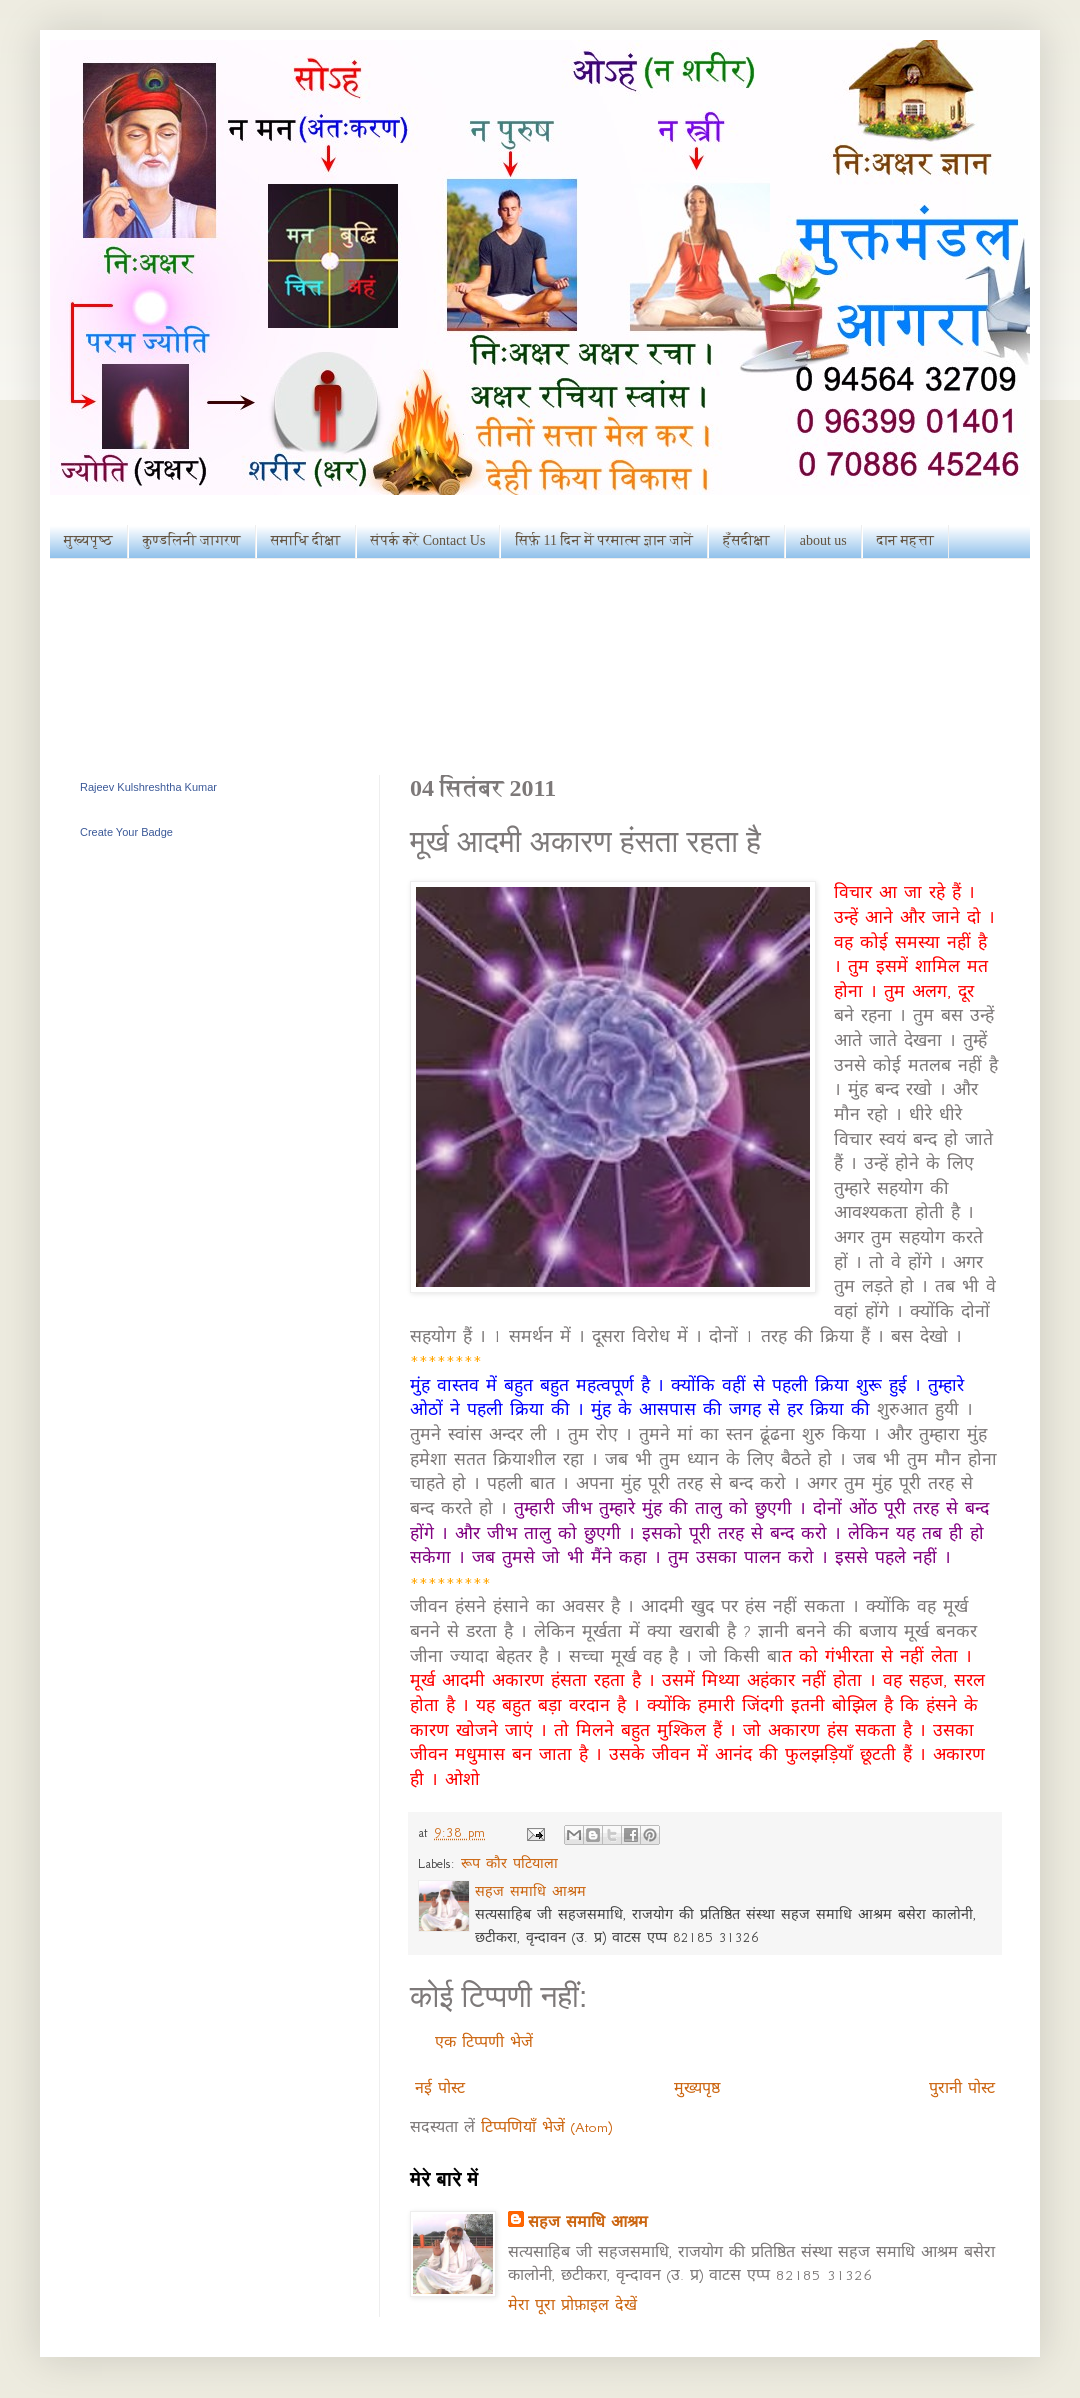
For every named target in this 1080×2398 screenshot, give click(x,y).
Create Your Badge (126, 832)
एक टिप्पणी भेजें (484, 2042)
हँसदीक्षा (746, 540)
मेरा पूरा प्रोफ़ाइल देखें (572, 2305)
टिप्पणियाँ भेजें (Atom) (546, 2127)
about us (823, 540)
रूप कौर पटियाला (509, 1863)
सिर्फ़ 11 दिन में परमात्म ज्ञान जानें (604, 540)
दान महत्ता (905, 540)
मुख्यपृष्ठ (88, 540)
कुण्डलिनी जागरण (192, 540)
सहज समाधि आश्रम (588, 2222)
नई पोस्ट (440, 2088)
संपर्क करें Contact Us (428, 540)
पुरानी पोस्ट (962, 2088)
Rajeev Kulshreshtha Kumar (148, 787)
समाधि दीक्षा (306, 540)
